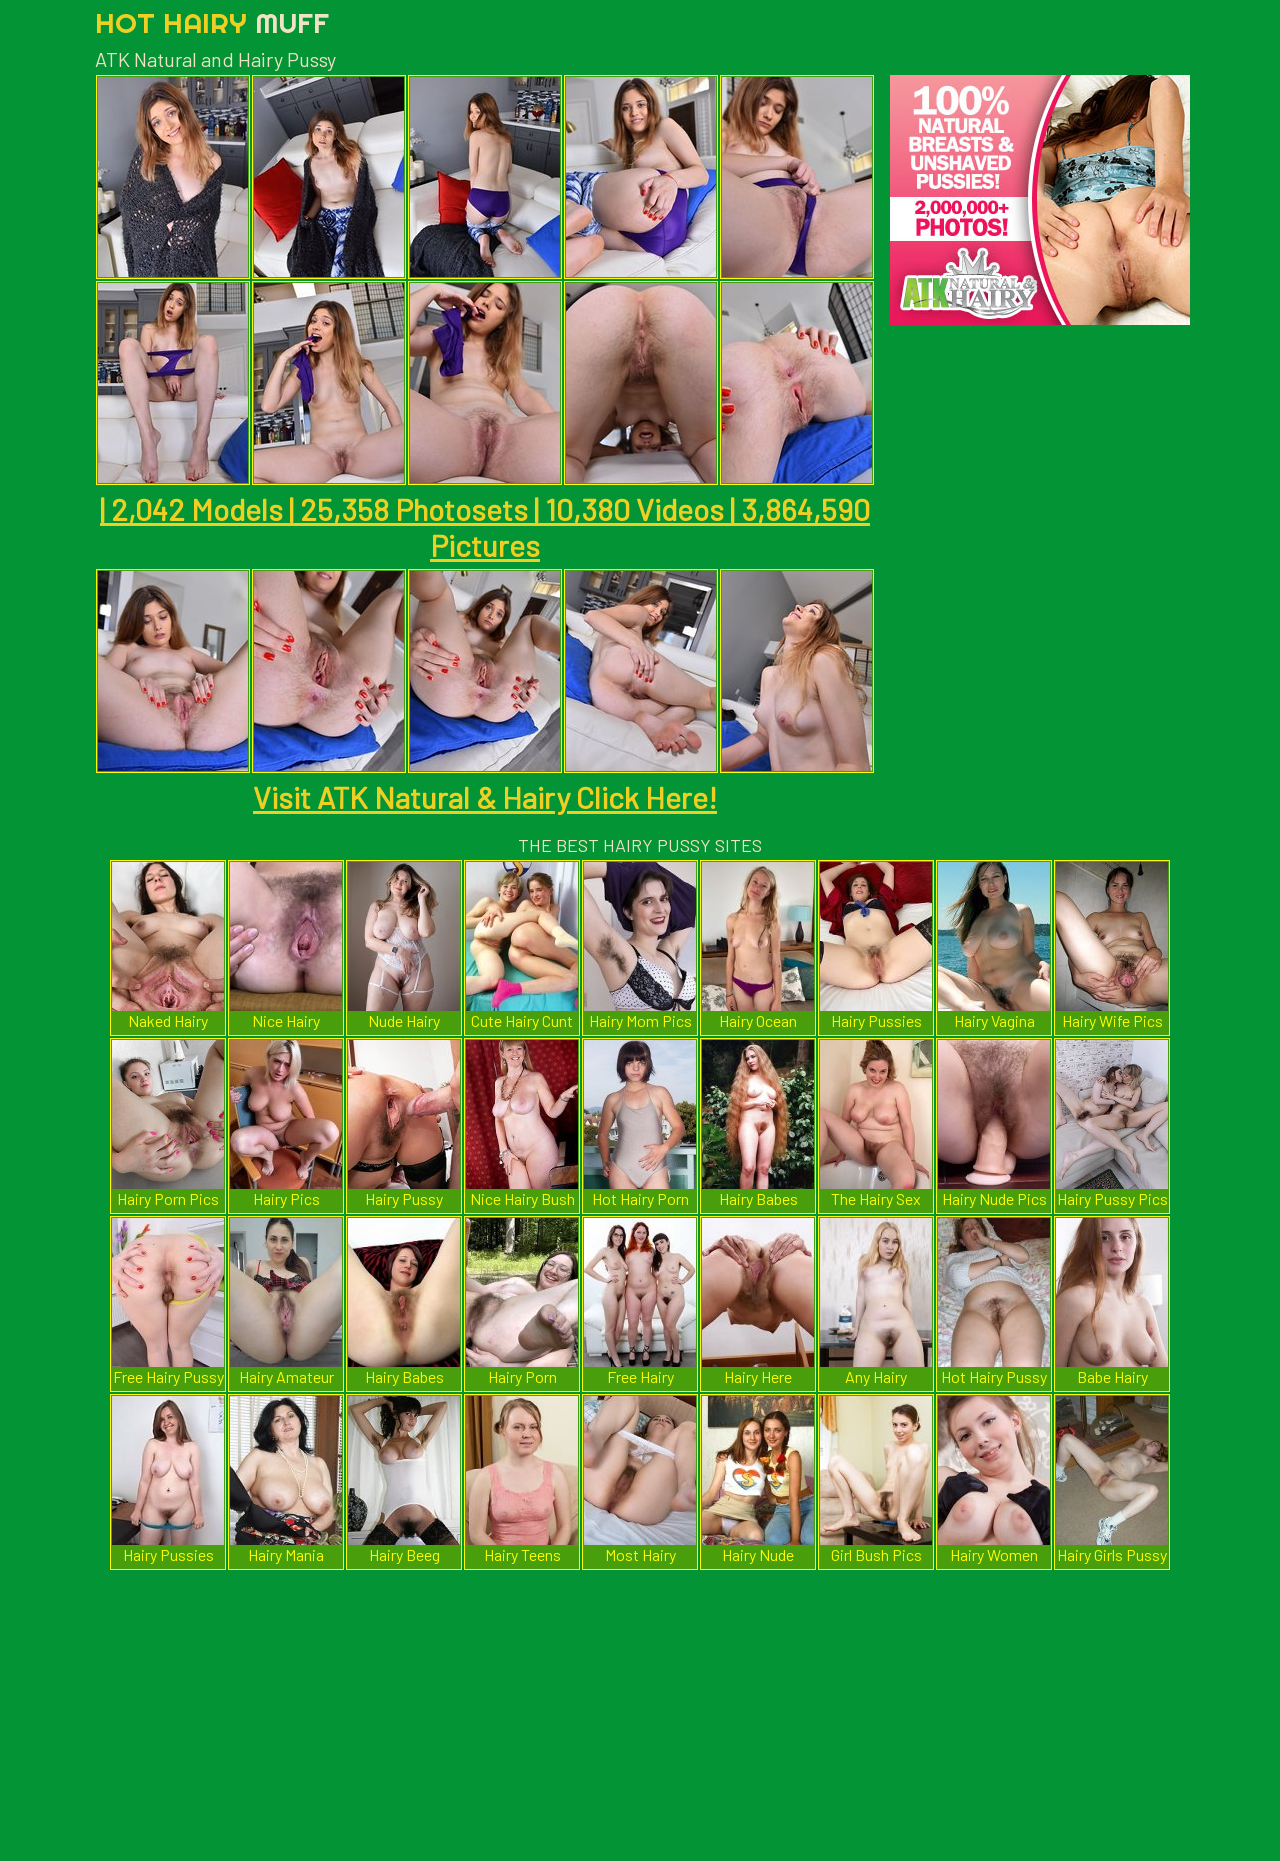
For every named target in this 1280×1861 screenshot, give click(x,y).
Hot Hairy (212, 22)
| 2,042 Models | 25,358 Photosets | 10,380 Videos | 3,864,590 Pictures (485, 527)
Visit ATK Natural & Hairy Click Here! (485, 797)
